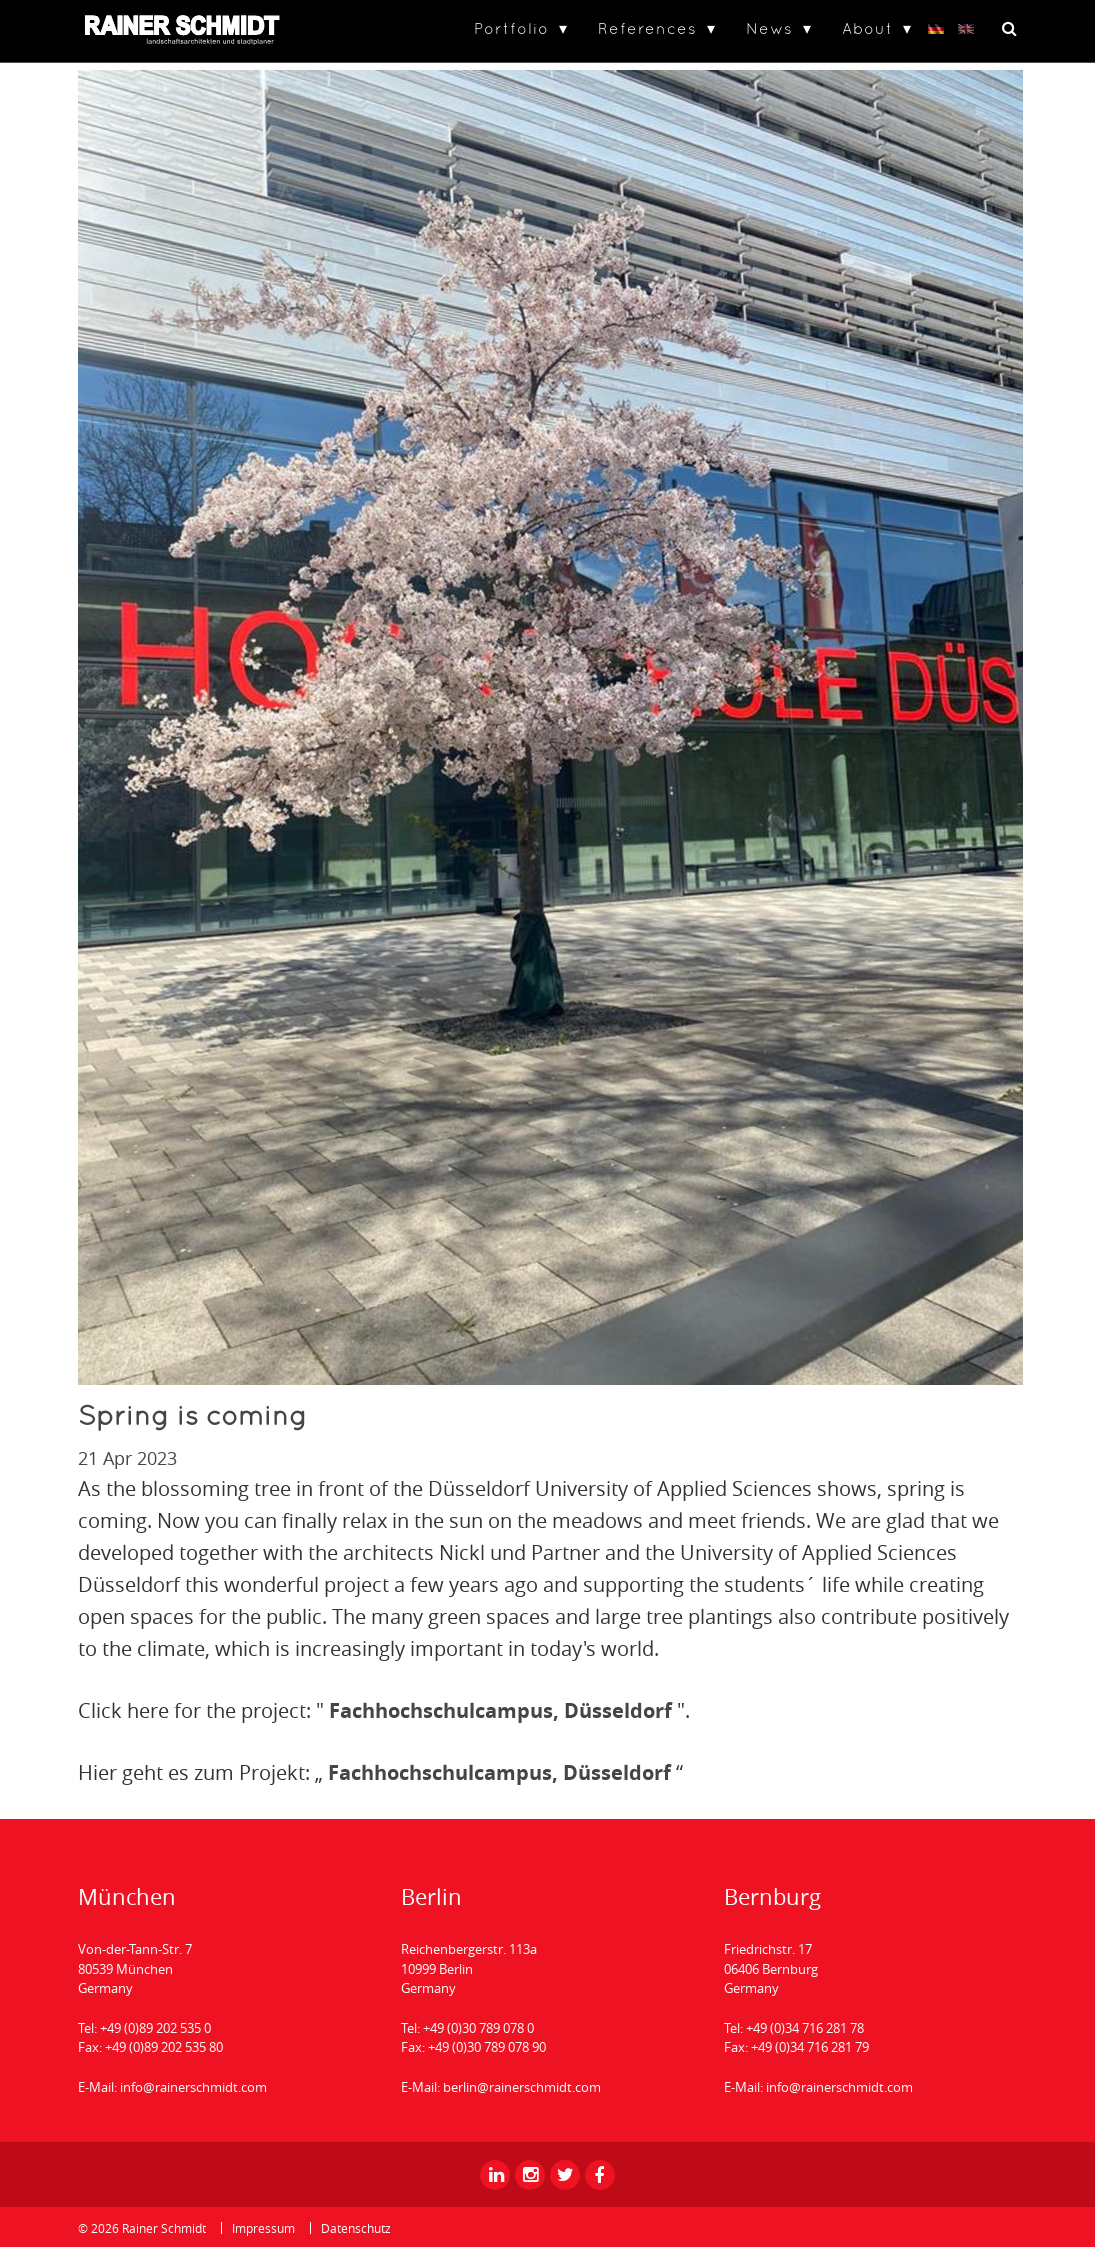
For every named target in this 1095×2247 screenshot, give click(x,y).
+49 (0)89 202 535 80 (164, 2047)
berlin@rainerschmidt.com (522, 2087)
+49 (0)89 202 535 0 (155, 2028)
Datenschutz (356, 2228)
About (867, 28)
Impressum (263, 2228)
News (769, 28)
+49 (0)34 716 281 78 (805, 2028)
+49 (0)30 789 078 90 (487, 2047)
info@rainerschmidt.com (193, 2087)
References (647, 28)
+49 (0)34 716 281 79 (810, 2047)
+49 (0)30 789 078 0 (478, 2028)
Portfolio (511, 28)
